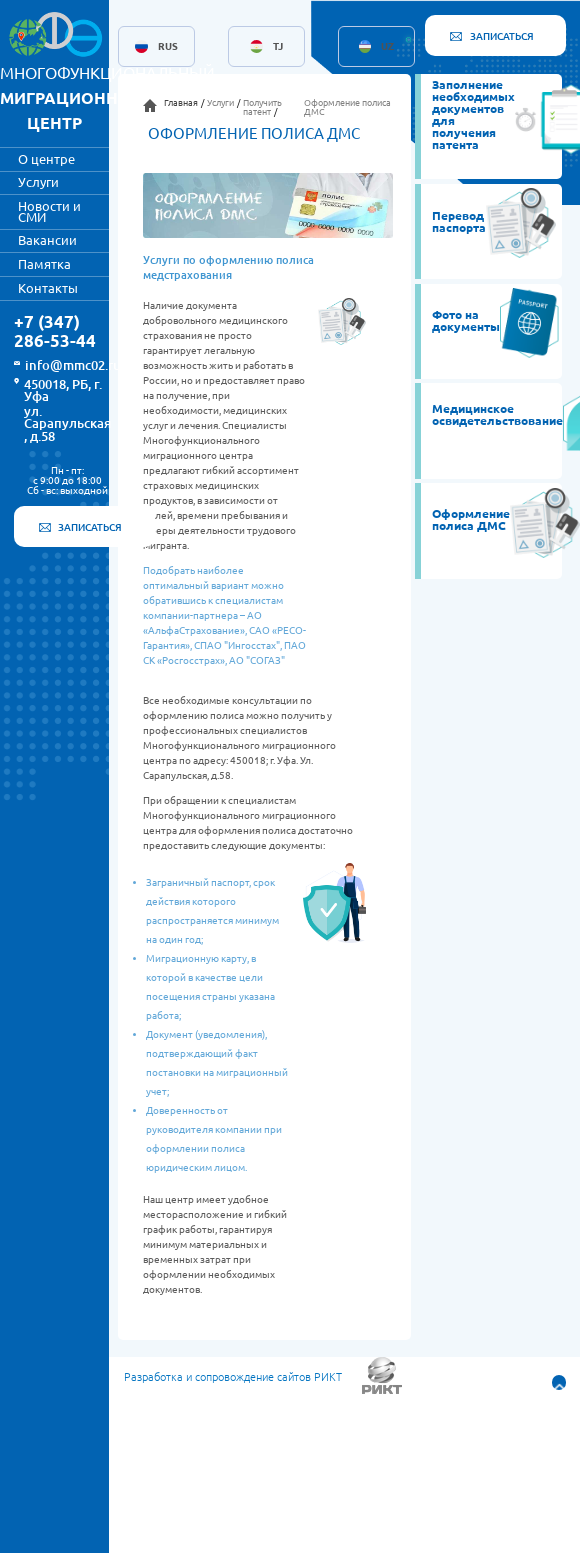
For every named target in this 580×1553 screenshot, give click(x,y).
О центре (46, 159)
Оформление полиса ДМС (347, 107)
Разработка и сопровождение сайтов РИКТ (233, 1377)
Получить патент (262, 107)
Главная (181, 103)
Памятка (44, 264)
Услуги (38, 182)
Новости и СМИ (49, 211)
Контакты (48, 288)
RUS (168, 47)
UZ (387, 47)
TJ (278, 47)
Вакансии (47, 240)
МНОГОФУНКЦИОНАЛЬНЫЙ (107, 98)
